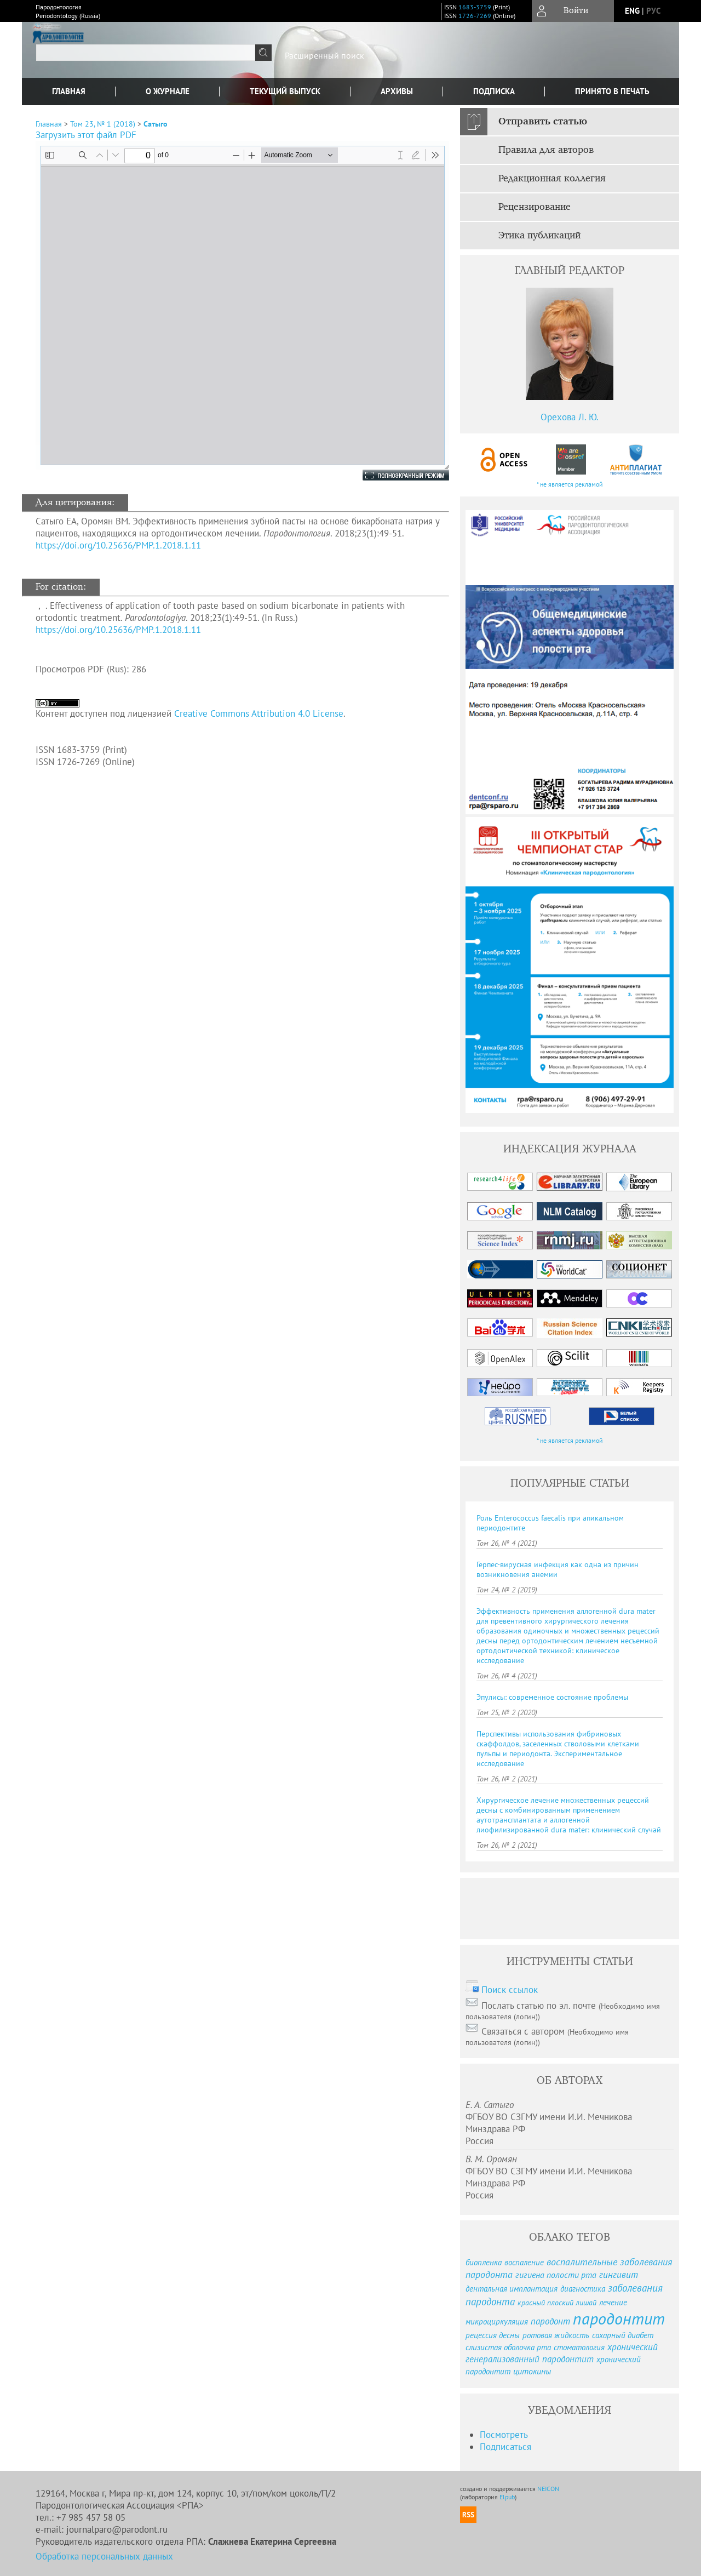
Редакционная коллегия (552, 179)
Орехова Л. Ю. (570, 417)
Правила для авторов (546, 150)
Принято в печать (612, 91)
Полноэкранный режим (395, 475)
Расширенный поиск (324, 55)
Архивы (397, 91)
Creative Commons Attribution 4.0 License (258, 713)
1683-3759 (474, 7)
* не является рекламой (570, 484)
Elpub (507, 2497)
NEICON (548, 2488)
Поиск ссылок (509, 1990)
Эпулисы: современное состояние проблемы (552, 1697)
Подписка (494, 91)
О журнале (167, 91)
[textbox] (145, 52)
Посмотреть (504, 2435)
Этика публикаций (539, 236)
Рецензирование (534, 207)
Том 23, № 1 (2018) (102, 124)
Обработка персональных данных (104, 2556)
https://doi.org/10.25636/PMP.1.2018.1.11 (118, 545)
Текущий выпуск (285, 91)
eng (632, 10)
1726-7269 (474, 16)
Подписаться (505, 2447)
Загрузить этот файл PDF (86, 135)
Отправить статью (542, 122)
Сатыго (155, 124)
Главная (68, 91)
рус (653, 10)
